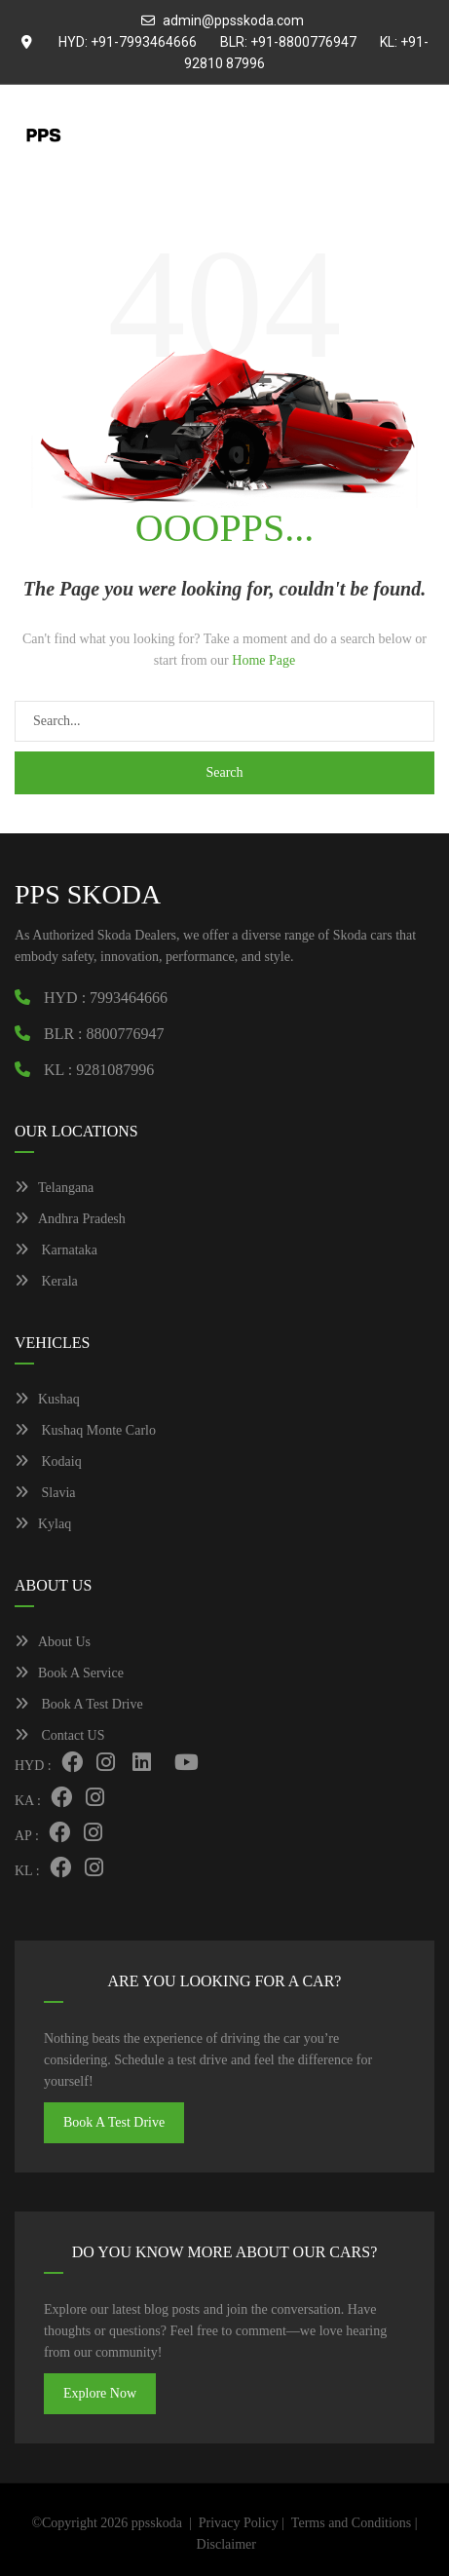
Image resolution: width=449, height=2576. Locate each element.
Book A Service (69, 1673)
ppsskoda (156, 2523)
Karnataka (56, 1250)
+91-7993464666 (144, 42)
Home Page (263, 660)
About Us (53, 1641)
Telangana (54, 1187)
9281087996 (115, 1069)
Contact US (59, 1735)
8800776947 (126, 1033)
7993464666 (129, 997)
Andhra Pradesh (70, 1218)
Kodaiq (48, 1461)
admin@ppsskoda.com (233, 20)
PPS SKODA (88, 894)
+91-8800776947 (303, 42)
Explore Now (99, 2393)
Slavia (45, 1492)
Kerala (46, 1281)
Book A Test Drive (79, 1704)
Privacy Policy (239, 2523)
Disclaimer (226, 2544)
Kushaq (47, 1399)
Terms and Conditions (351, 2523)
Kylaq (43, 1524)
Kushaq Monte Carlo (85, 1430)
